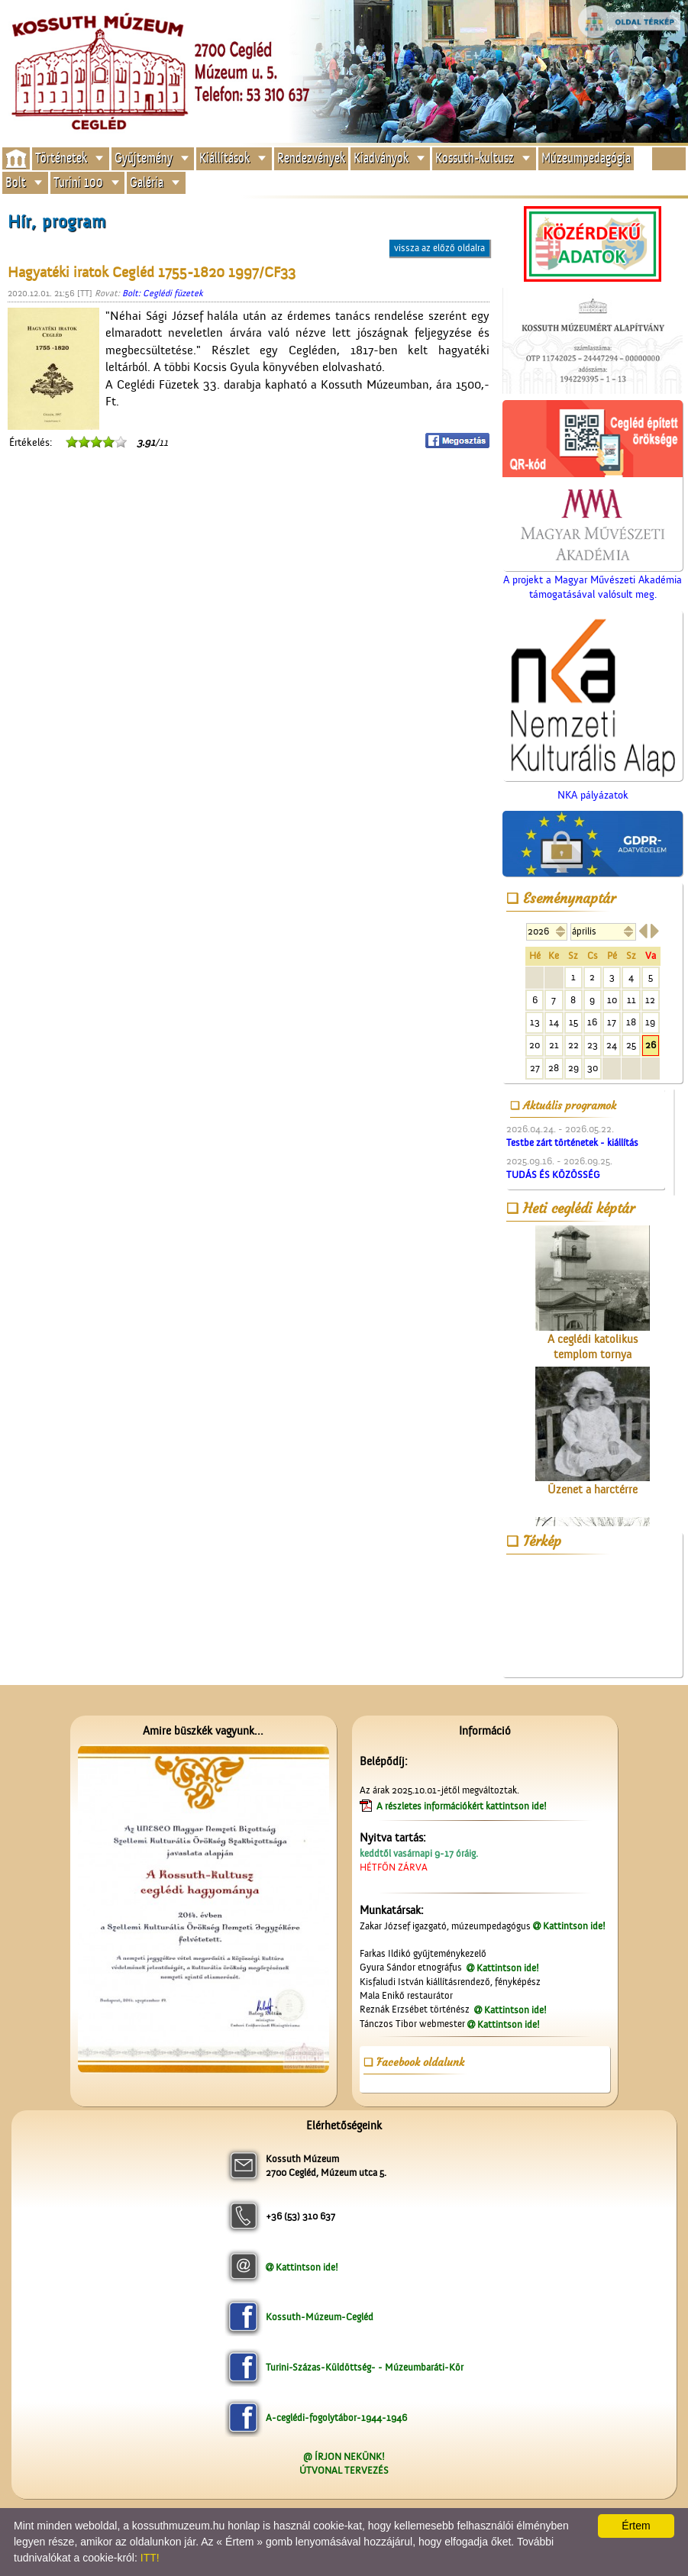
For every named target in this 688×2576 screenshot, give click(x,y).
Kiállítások (224, 158)
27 (535, 1067)
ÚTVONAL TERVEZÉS (344, 2470)
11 (631, 1000)
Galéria (146, 182)
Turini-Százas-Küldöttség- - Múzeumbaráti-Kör (365, 2367)
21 (554, 1045)
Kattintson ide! (574, 1926)
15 (573, 1022)
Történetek (61, 158)
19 (650, 1022)
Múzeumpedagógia (586, 158)
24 (611, 1045)
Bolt (15, 182)
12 (650, 1000)
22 (573, 1045)
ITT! (150, 2558)
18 (631, 1022)
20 (534, 1045)
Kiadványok (381, 158)
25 (631, 1045)
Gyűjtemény (144, 158)
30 (592, 1067)
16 (592, 1022)
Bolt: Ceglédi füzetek (162, 293)
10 (612, 1000)
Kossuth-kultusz (474, 158)
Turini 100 (78, 182)
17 (611, 1022)
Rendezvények (311, 158)
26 (650, 1045)
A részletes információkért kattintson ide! (462, 1806)
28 (553, 1067)
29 (573, 1067)
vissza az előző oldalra (439, 247)
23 (592, 1045)
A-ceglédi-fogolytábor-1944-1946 (336, 2417)
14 (554, 1022)
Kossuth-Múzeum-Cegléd (319, 2317)
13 (535, 1022)
